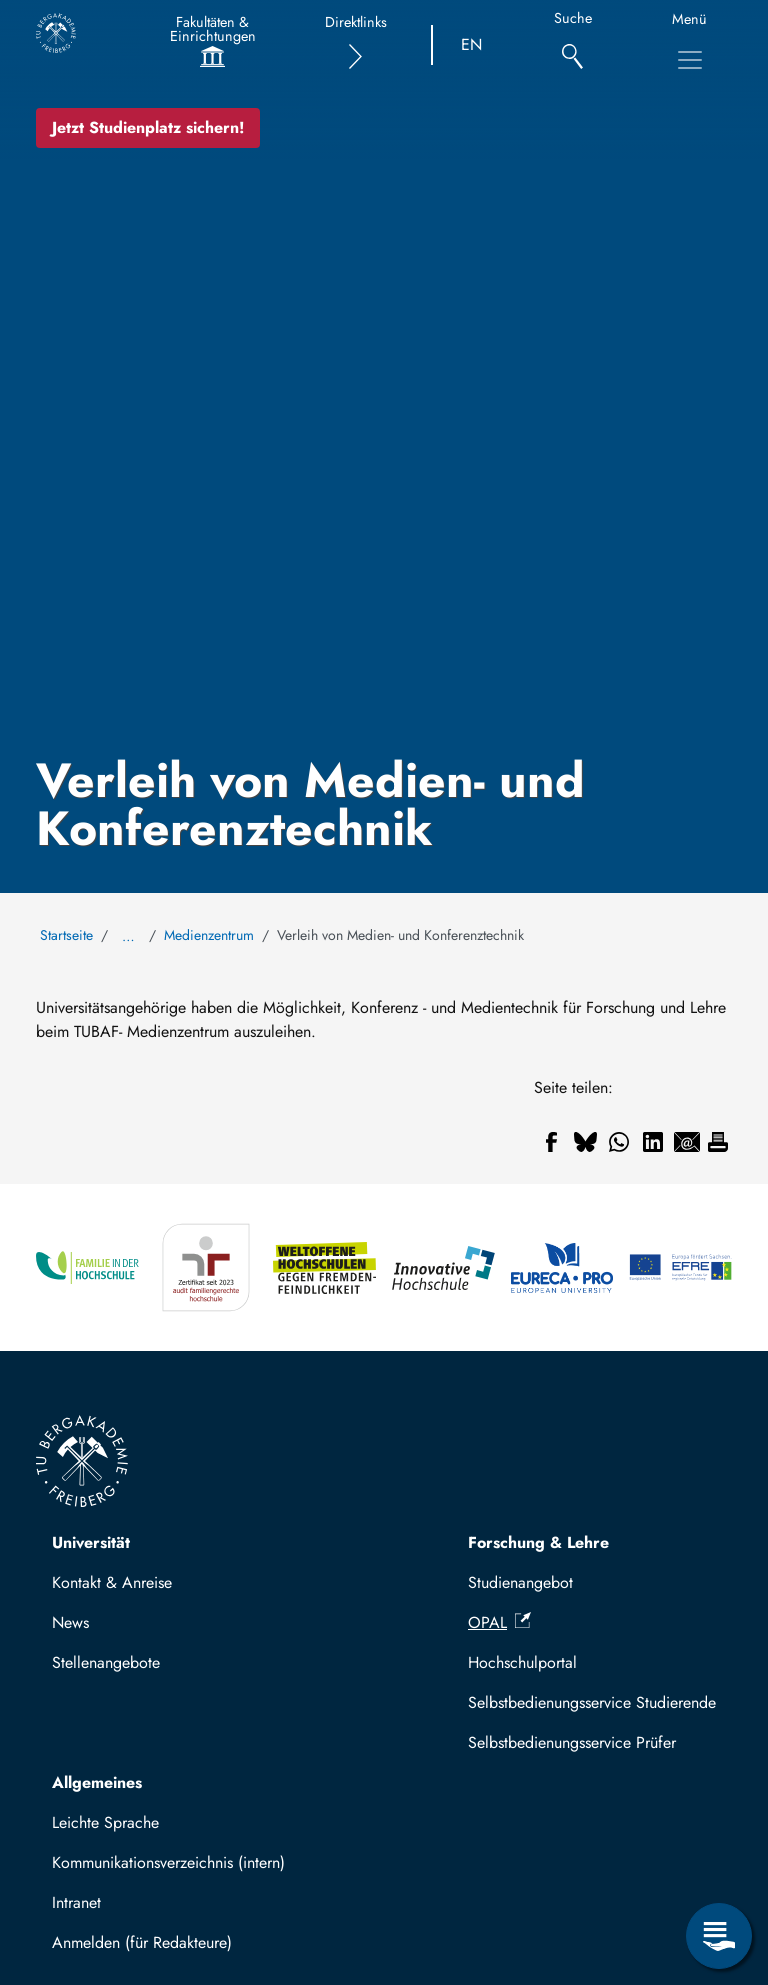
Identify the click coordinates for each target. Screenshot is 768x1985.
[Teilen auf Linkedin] (653, 1142)
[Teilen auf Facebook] (551, 1142)
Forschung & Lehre (538, 1542)
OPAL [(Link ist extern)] (499, 1622)
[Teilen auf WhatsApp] (619, 1142)
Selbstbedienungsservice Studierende (592, 1702)
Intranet (76, 1902)
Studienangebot (520, 1582)
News (70, 1622)
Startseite (66, 935)
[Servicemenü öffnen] (719, 1936)
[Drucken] (718, 1142)
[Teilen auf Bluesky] (585, 1142)
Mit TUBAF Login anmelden (155, 1948)
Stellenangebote (106, 1662)
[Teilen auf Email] (687, 1142)
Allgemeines (97, 1782)
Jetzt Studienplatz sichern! (148, 127)
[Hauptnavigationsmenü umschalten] (690, 60)
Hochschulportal (522, 1662)
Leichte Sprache (105, 1822)
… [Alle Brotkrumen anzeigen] (128, 936)
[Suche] (572, 45)
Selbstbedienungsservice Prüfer (572, 1742)
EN (471, 44)
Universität (91, 1542)
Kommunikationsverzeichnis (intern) (168, 1862)
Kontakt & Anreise (112, 1582)
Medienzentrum (209, 935)
